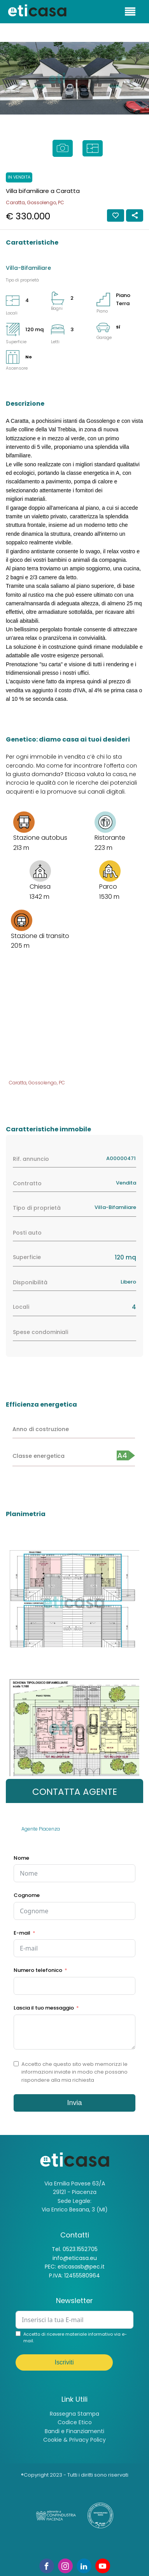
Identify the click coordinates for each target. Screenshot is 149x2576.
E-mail (22, 1933)
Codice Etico (75, 2422)
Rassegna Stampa (74, 2414)
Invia (74, 2103)
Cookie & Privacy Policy (74, 2440)
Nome (21, 1858)
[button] (8, 78)
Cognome (27, 1895)
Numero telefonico (38, 1970)
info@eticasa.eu (75, 2258)
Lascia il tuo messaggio (44, 2007)
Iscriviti (64, 2362)
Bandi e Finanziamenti (74, 2431)
